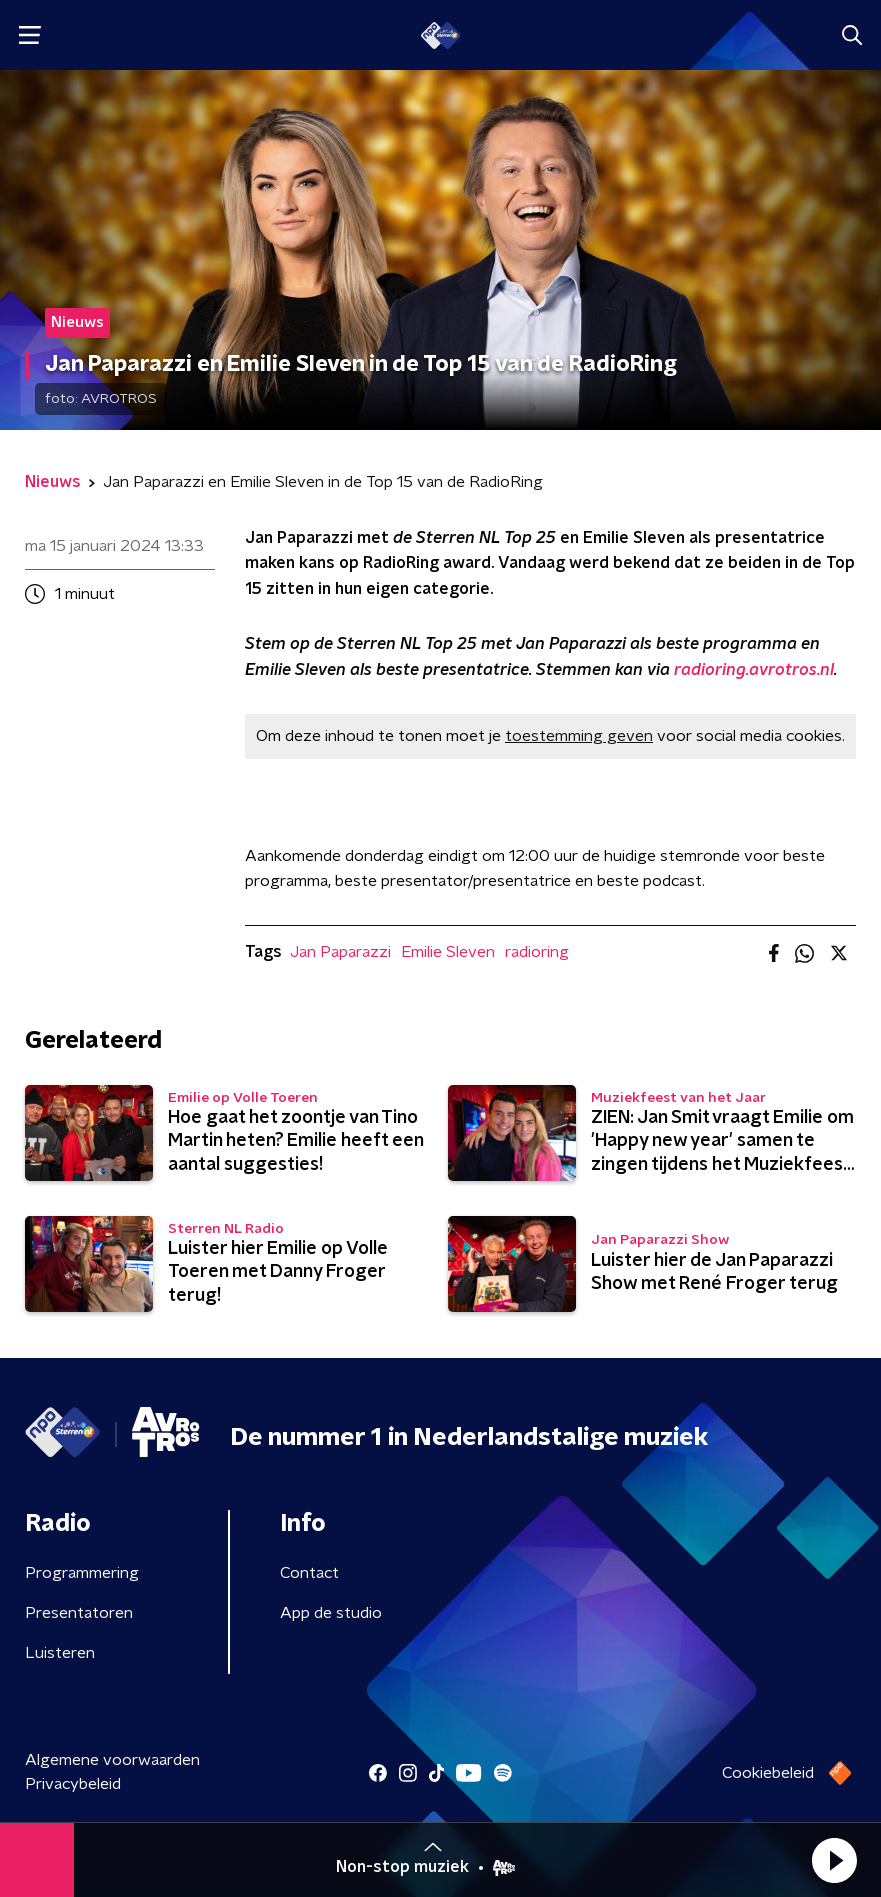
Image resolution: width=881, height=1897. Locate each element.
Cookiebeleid (768, 1773)
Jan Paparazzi (340, 952)
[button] (834, 1860)
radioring (537, 952)
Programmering (82, 1573)
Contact (309, 1573)
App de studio (331, 1613)
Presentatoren (79, 1613)
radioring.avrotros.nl (754, 670)
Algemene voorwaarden (112, 1760)
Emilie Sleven (448, 952)
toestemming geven (579, 736)
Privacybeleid (73, 1784)
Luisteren (60, 1653)
